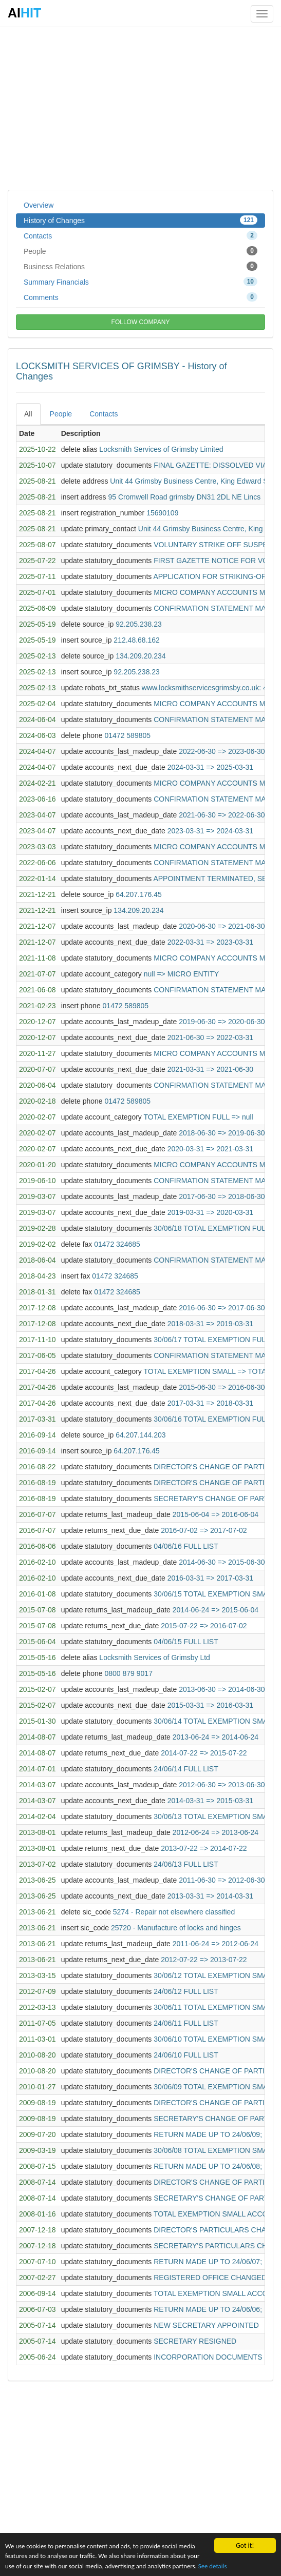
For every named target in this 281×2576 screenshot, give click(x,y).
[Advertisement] (140, 107)
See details (239, 2565)
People (140, 250)
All (28, 414)
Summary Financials (140, 281)
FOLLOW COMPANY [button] (140, 322)
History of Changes (140, 220)
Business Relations (140, 266)
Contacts (140, 235)
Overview (38, 205)
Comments (140, 297)
